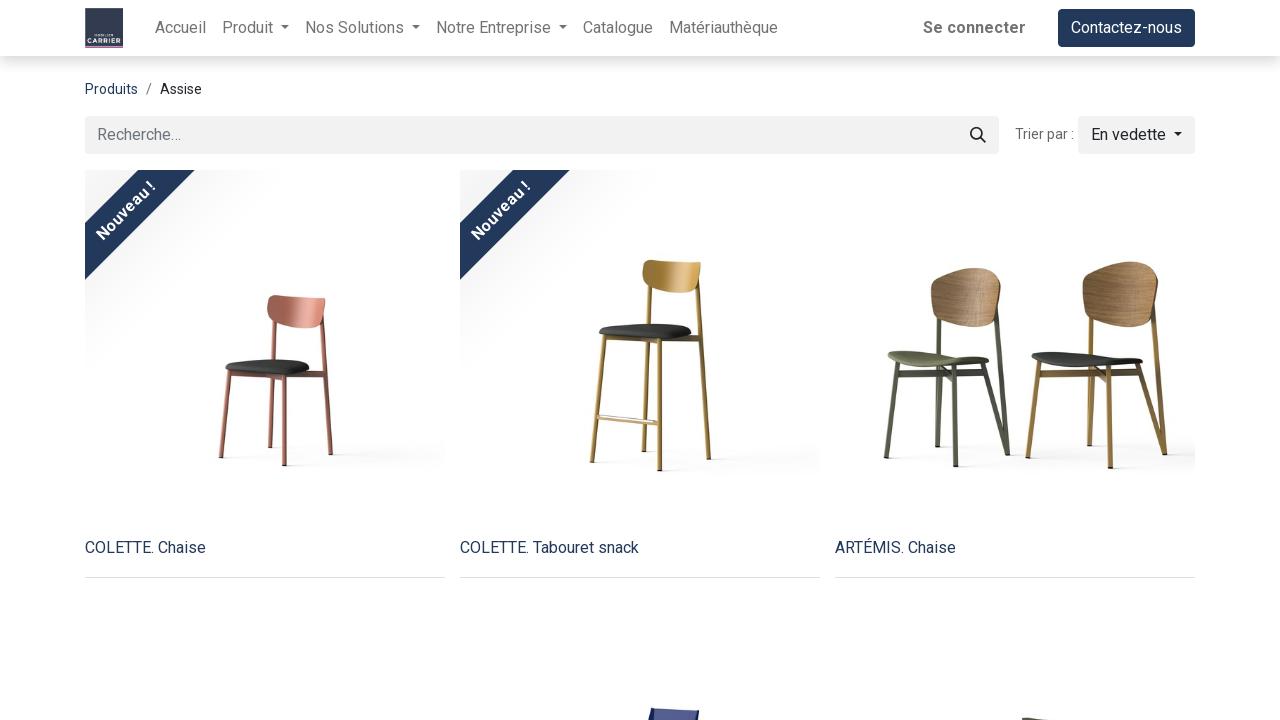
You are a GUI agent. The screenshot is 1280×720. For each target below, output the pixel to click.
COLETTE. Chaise (145, 547)
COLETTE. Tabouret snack (549, 547)
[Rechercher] (978, 135)
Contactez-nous (1126, 27)
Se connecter (974, 27)
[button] (1136, 135)
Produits (111, 89)
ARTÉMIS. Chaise (895, 547)
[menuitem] (180, 28)
